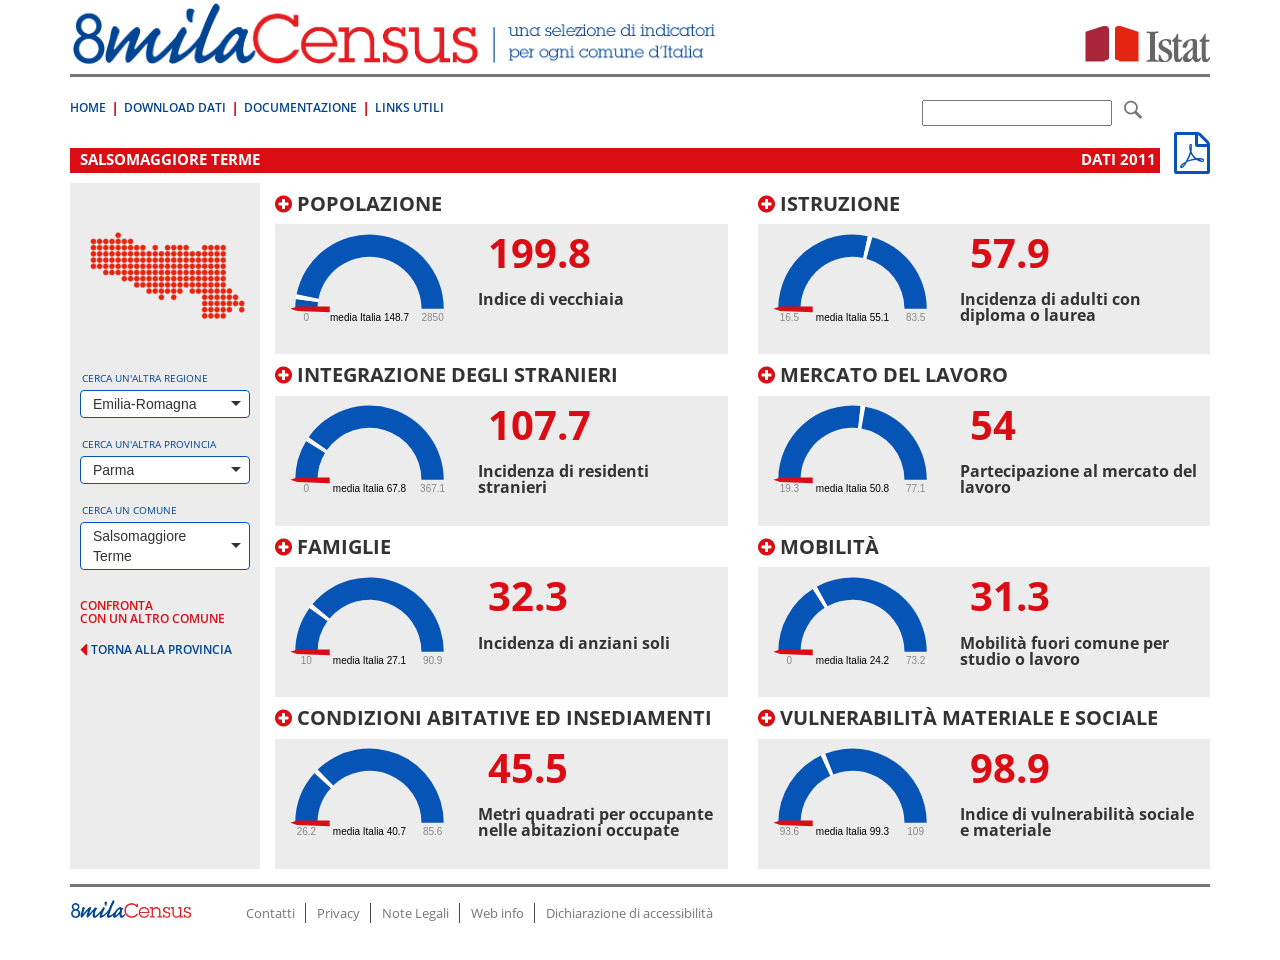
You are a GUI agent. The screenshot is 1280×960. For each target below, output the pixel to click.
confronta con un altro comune (152, 612)
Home (88, 107)
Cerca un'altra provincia (149, 444)
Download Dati (175, 107)
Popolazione (358, 203)
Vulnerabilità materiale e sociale (958, 717)
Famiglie (333, 546)
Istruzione (829, 203)
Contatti (270, 913)
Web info (497, 913)
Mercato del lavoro (883, 374)
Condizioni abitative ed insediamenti (493, 717)
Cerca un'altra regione (145, 378)
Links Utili (409, 107)
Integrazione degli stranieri (446, 374)
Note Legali (415, 913)
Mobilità (818, 546)
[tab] (501, 274)
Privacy (338, 913)
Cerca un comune (129, 510)
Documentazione (300, 107)
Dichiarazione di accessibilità (629, 913)
